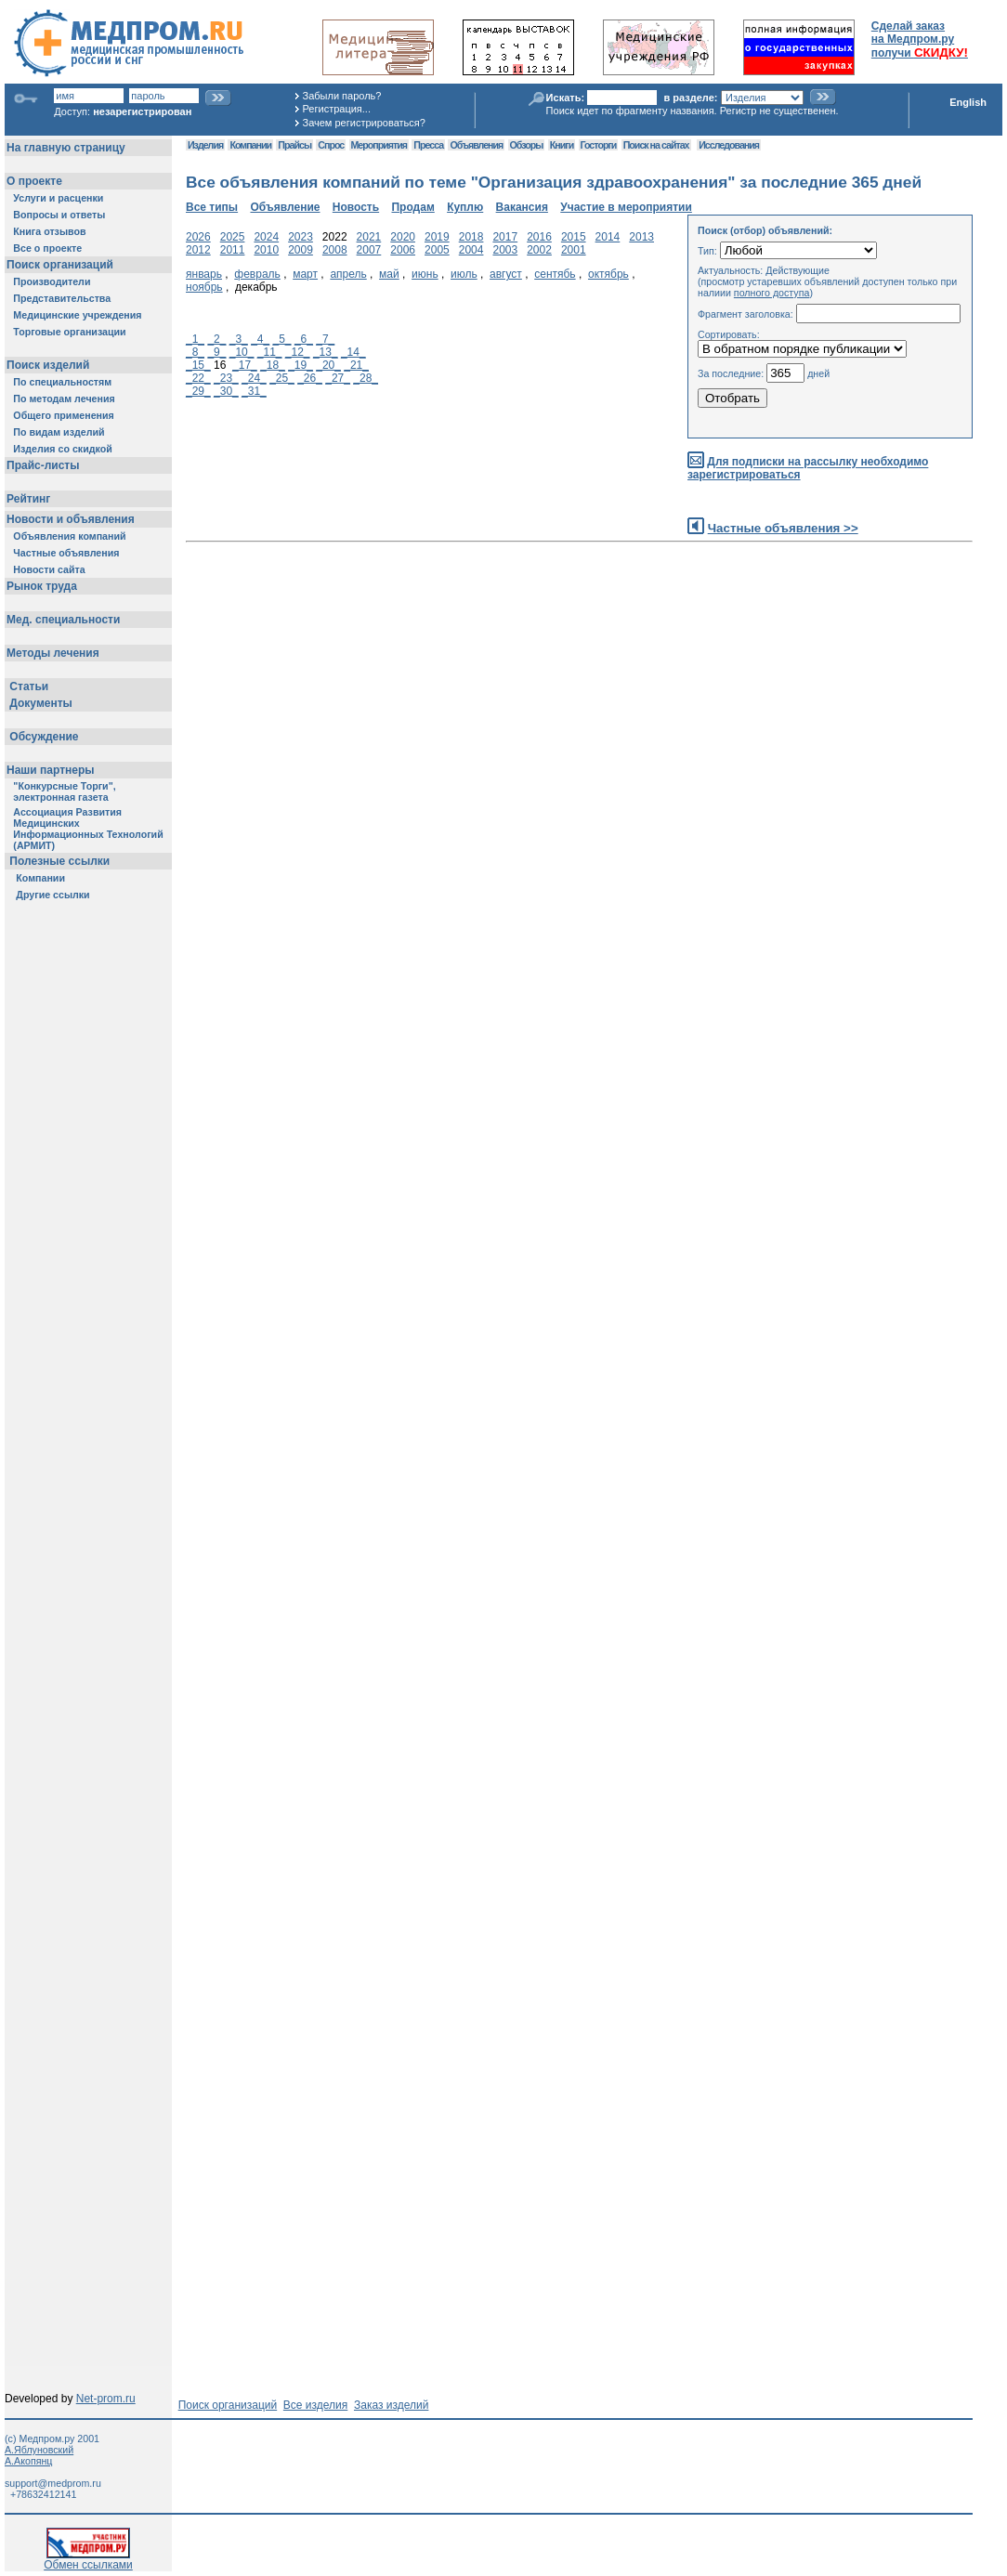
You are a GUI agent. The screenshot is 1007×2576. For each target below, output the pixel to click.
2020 (402, 236)
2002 (539, 249)
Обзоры (526, 144)
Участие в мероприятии (626, 207)
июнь (425, 274)
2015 (573, 236)
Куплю (465, 207)
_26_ (309, 378)
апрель (348, 274)
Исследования (729, 144)
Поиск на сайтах (656, 144)
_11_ (269, 352)
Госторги (599, 144)
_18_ (272, 365)
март (305, 274)
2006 (402, 249)
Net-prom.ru (106, 2398)
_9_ (216, 352)
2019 (437, 236)
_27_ (337, 378)
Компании (250, 144)
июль (464, 274)
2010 (266, 249)
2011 (232, 249)
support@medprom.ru (53, 2483)
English (968, 102)
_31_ (254, 391)
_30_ (226, 391)
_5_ (282, 339)
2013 (641, 236)
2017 (504, 236)
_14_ (353, 352)
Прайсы (294, 144)
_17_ (244, 365)
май (389, 274)
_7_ (325, 339)
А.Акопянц (28, 2460)
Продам (412, 207)
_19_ (300, 365)
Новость (356, 207)
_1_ (195, 339)
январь (204, 274)
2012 (198, 249)
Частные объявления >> (783, 528)
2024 (266, 236)
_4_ (260, 339)
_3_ (238, 339)
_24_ (254, 378)
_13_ (325, 352)
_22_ (198, 378)
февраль (257, 274)
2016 (539, 236)
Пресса (428, 144)
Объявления (476, 144)
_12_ (297, 352)
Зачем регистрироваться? (364, 122)
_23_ (226, 378)
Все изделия (315, 2405)
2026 (198, 236)
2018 (471, 236)
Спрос (331, 144)
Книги (561, 144)
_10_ (242, 352)
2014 (608, 236)
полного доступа (772, 292)
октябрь (608, 274)
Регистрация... (337, 108)
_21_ (356, 365)
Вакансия (522, 207)
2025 (232, 236)
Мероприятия (379, 144)
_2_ (216, 339)
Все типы (212, 207)
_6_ (303, 339)
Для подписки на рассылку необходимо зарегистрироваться (807, 468)
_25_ (281, 378)
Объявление (285, 207)
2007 (369, 249)
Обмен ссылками (88, 2559)
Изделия (205, 144)
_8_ (195, 352)
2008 (334, 249)
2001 (573, 249)
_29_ (198, 391)
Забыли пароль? (342, 95)
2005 (437, 249)
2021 (369, 236)
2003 (504, 249)
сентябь (554, 274)
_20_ (328, 365)
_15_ (198, 365)
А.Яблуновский (39, 2449)
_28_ (365, 378)
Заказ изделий (391, 2405)
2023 (300, 236)
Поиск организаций (228, 2405)
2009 (300, 249)
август (506, 274)
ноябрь (204, 287)
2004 (471, 249)
